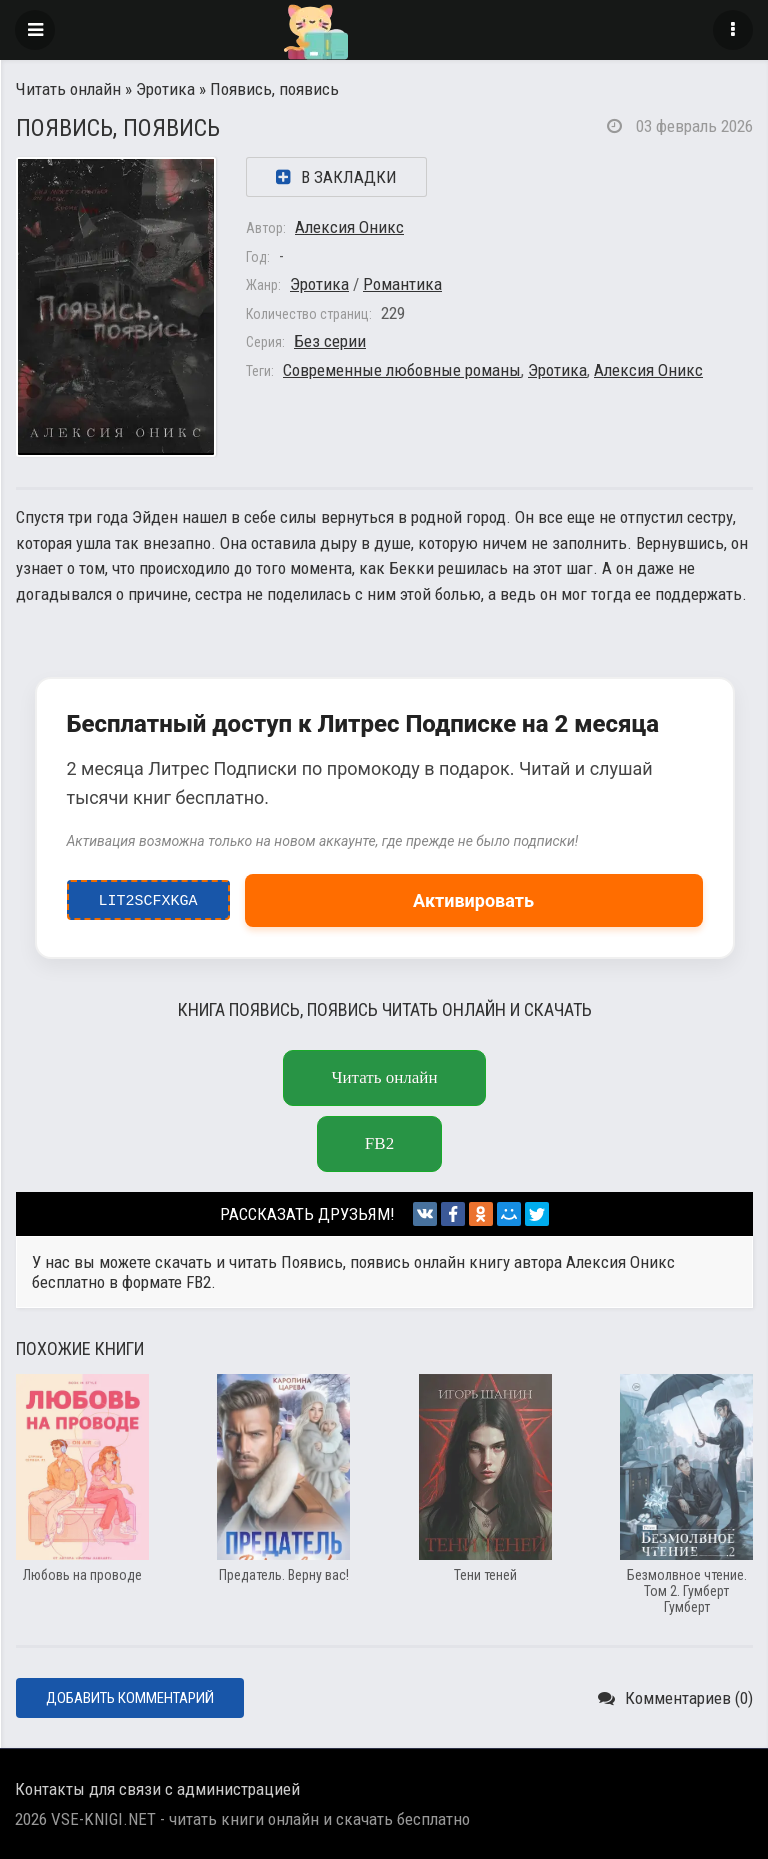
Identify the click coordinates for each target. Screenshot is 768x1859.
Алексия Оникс (349, 227)
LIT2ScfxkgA (148, 896)
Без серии (330, 341)
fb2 (379, 1143)
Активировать (473, 900)
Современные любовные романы (402, 370)
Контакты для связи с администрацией (157, 1789)
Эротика (165, 89)
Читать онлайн (68, 89)
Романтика (402, 284)
